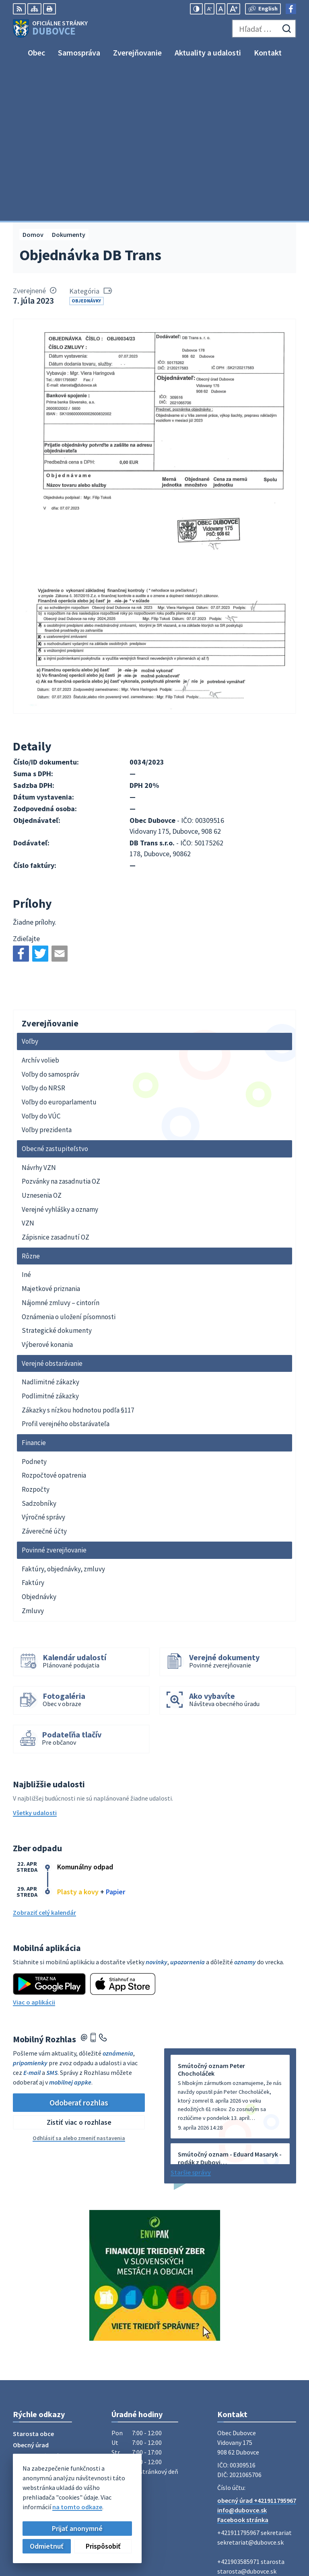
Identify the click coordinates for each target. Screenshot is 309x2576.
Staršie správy (191, 2022)
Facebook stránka (242, 2369)
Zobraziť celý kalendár (44, 1762)
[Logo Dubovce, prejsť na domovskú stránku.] (50, 28)
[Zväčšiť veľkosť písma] (233, 8)
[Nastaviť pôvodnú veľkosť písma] (220, 8)
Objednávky (86, 150)
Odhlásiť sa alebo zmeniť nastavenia (79, 1987)
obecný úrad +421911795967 (256, 2350)
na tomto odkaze (76, 2507)
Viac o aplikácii (34, 1852)
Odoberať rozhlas (78, 1952)
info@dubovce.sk (242, 2360)
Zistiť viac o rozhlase (79, 1972)
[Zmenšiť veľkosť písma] (209, 8)
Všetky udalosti (35, 1663)
